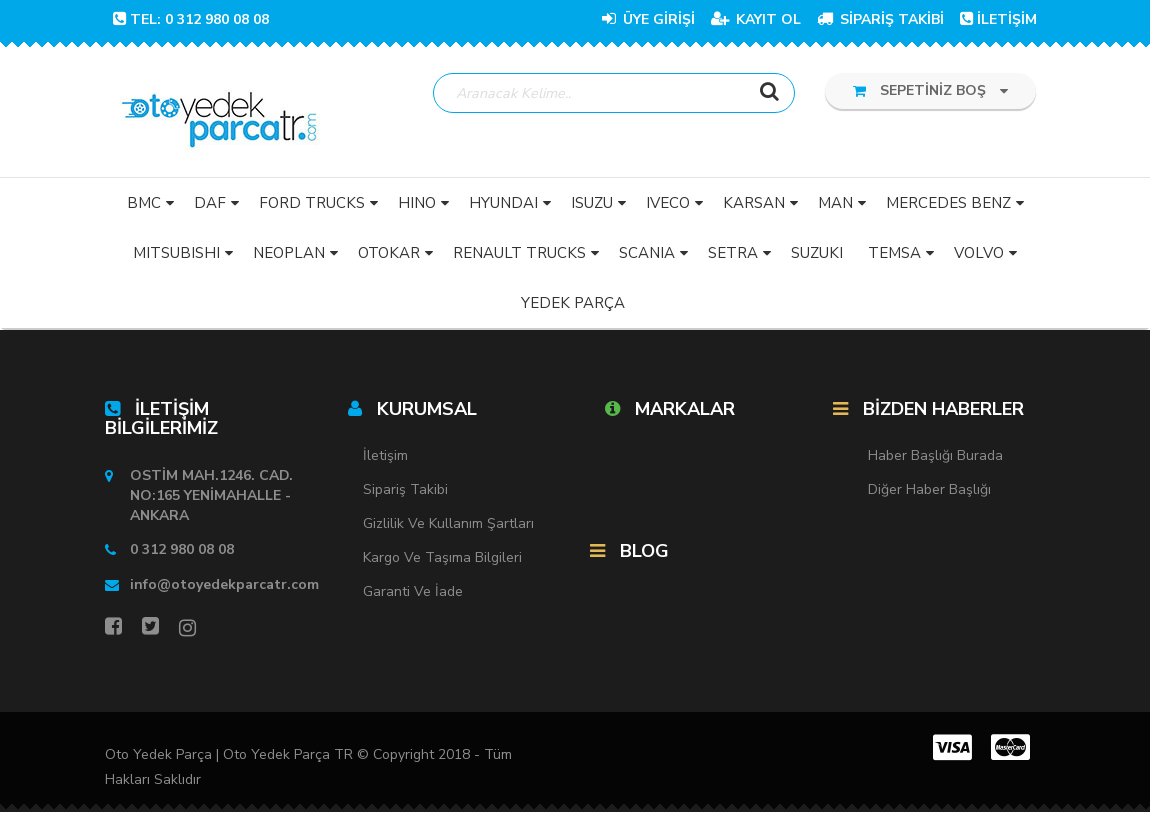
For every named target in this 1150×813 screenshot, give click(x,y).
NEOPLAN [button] (289, 253)
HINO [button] (417, 203)
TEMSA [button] (894, 253)
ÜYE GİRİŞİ (648, 19)
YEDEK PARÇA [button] (573, 303)
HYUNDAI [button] (503, 203)
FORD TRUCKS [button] (312, 203)
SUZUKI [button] (817, 253)
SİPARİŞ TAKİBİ (880, 19)
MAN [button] (835, 203)
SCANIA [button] (647, 253)
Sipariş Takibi (405, 490)
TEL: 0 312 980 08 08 (191, 19)
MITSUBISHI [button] (176, 253)
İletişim (385, 456)
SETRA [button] (733, 253)
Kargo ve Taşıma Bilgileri (442, 558)
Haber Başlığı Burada (935, 456)
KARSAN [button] (754, 203)
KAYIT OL (756, 19)
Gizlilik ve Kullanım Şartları (448, 524)
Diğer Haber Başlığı (929, 490)
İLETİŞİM (998, 19)
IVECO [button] (668, 203)
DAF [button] (210, 203)
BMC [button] (144, 203)
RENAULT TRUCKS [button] (519, 253)
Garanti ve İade (413, 592)
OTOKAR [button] (389, 253)
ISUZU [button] (592, 203)
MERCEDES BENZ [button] (948, 203)
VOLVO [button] (979, 253)
